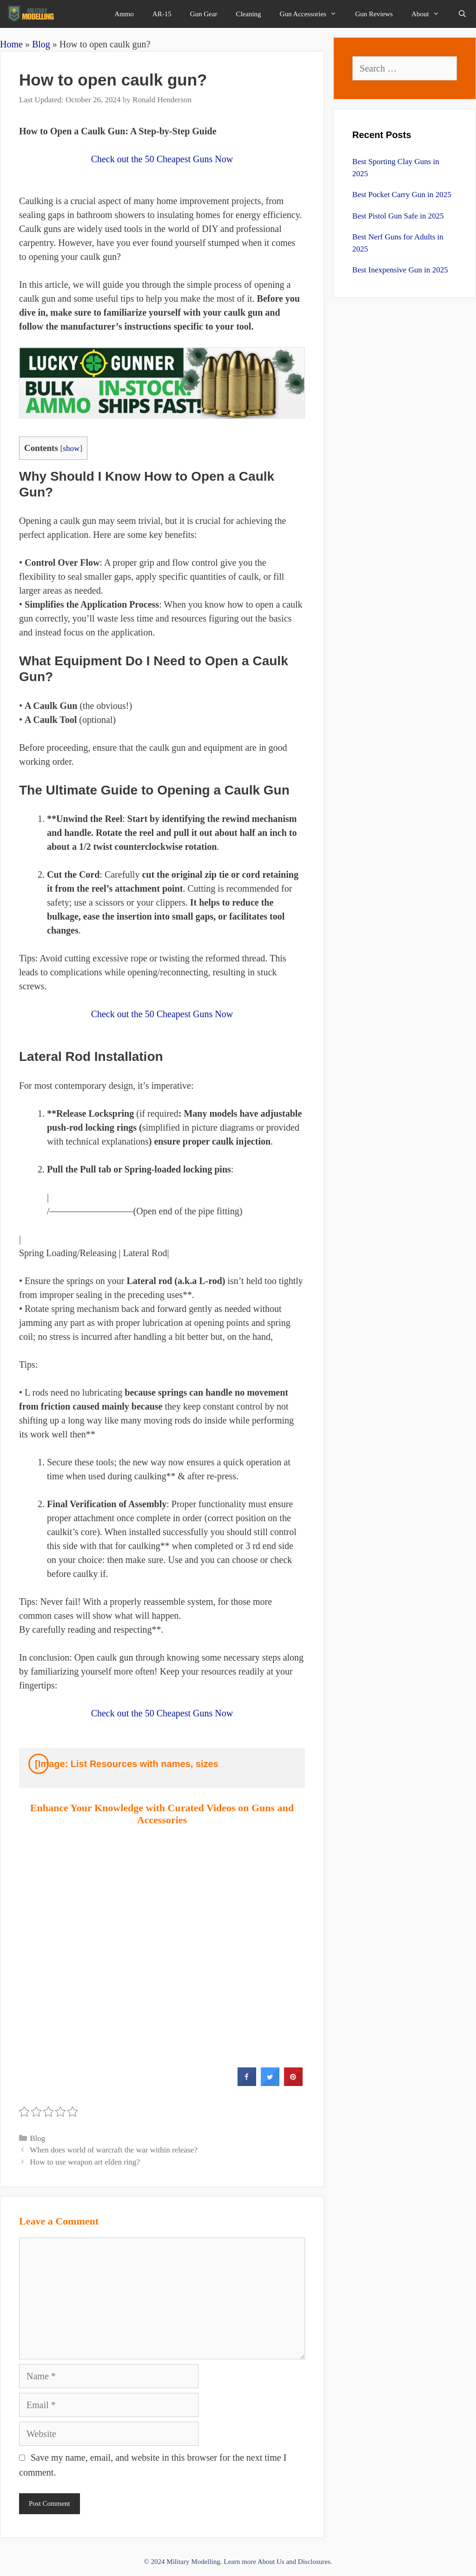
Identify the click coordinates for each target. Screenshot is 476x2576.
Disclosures (314, 2561)
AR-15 (162, 14)
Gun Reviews (374, 14)
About (430, 14)
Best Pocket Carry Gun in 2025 (401, 194)
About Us (271, 2561)
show (71, 448)
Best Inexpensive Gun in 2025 (400, 269)
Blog (41, 44)
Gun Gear (204, 14)
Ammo (124, 14)
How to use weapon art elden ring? (85, 2162)
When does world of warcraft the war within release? (114, 2150)
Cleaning (248, 14)
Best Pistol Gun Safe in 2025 (398, 216)
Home (11, 44)
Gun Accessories (313, 14)
